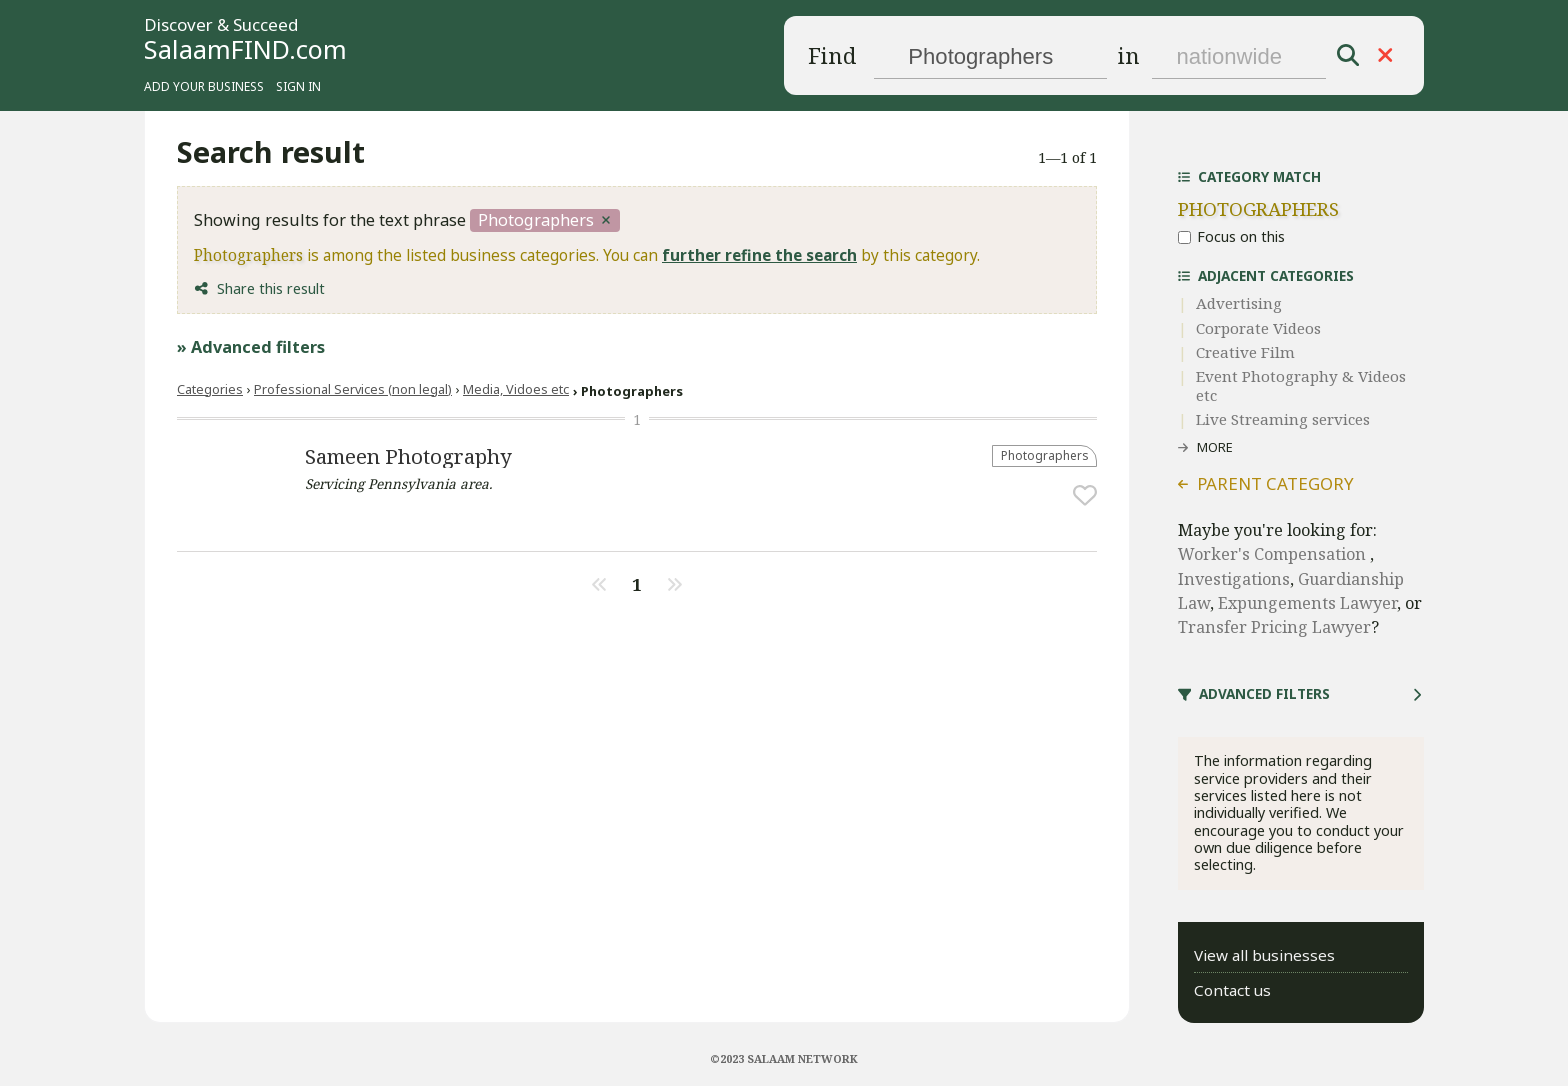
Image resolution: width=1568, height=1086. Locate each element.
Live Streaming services (1283, 419)
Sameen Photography (408, 456)
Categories (210, 389)
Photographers (1044, 455)
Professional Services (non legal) (353, 389)
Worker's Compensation (1274, 554)
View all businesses (1264, 955)
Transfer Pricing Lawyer (1274, 627)
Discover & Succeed (221, 25)
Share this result (271, 288)
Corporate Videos (1258, 328)
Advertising (1239, 303)
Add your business (204, 86)
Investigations (1234, 579)
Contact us (1232, 990)
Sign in (298, 86)
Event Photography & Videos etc (1301, 385)
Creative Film (1245, 352)
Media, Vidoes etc (516, 389)
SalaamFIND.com (245, 49)
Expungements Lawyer (1307, 603)
